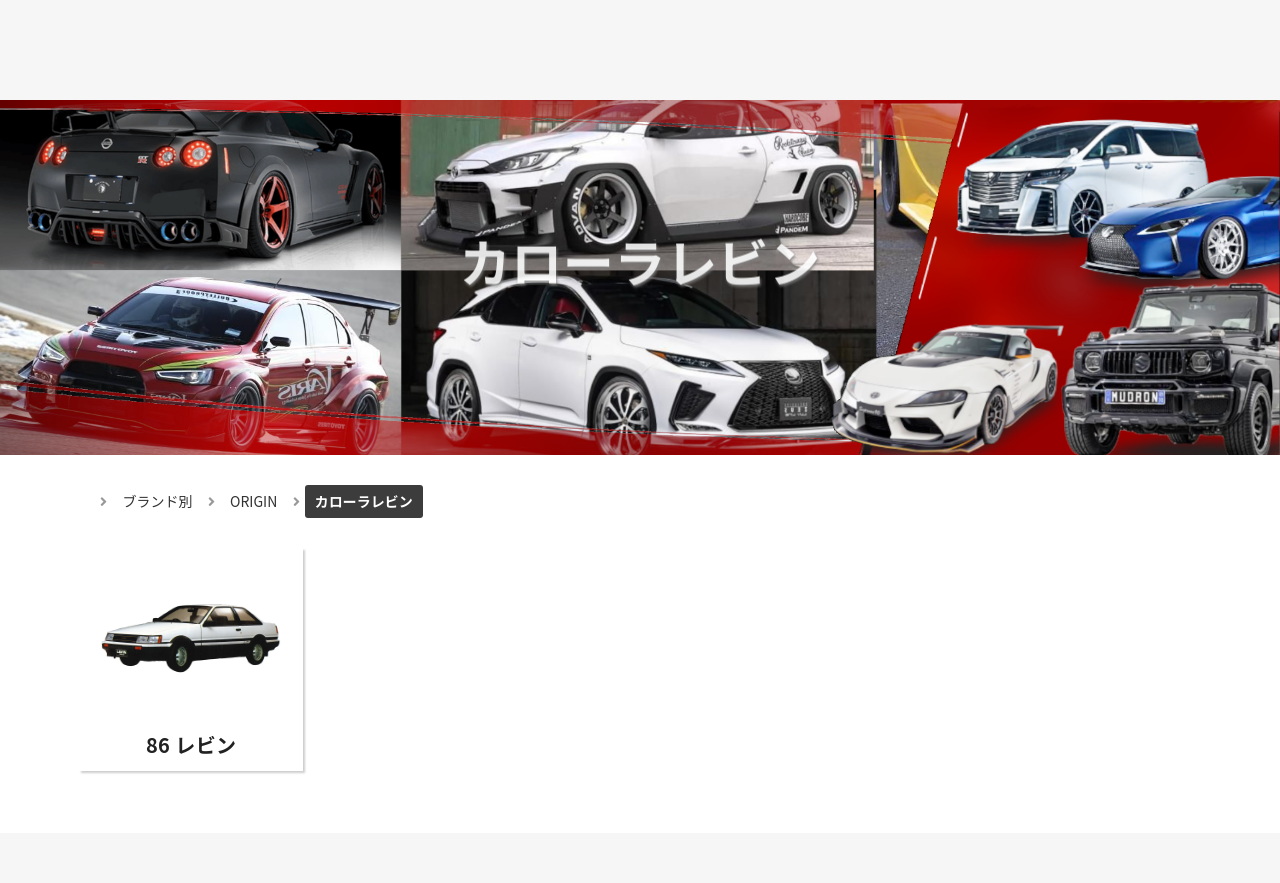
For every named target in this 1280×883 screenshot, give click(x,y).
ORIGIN (253, 501)
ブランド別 (158, 501)
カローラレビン (364, 501)
